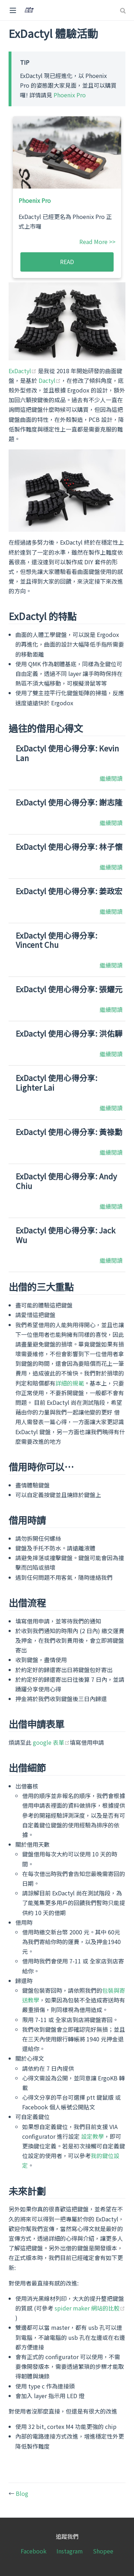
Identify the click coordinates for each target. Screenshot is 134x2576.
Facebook (33, 2551)
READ (67, 261)
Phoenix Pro (70, 95)
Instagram (69, 2551)
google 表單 (51, 1742)
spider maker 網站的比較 (90, 2308)
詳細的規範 (69, 1383)
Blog (22, 2493)
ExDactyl (22, 370)
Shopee (103, 2551)
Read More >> (97, 241)
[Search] (123, 11)
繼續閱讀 (111, 778)
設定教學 (92, 2136)
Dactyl (50, 380)
